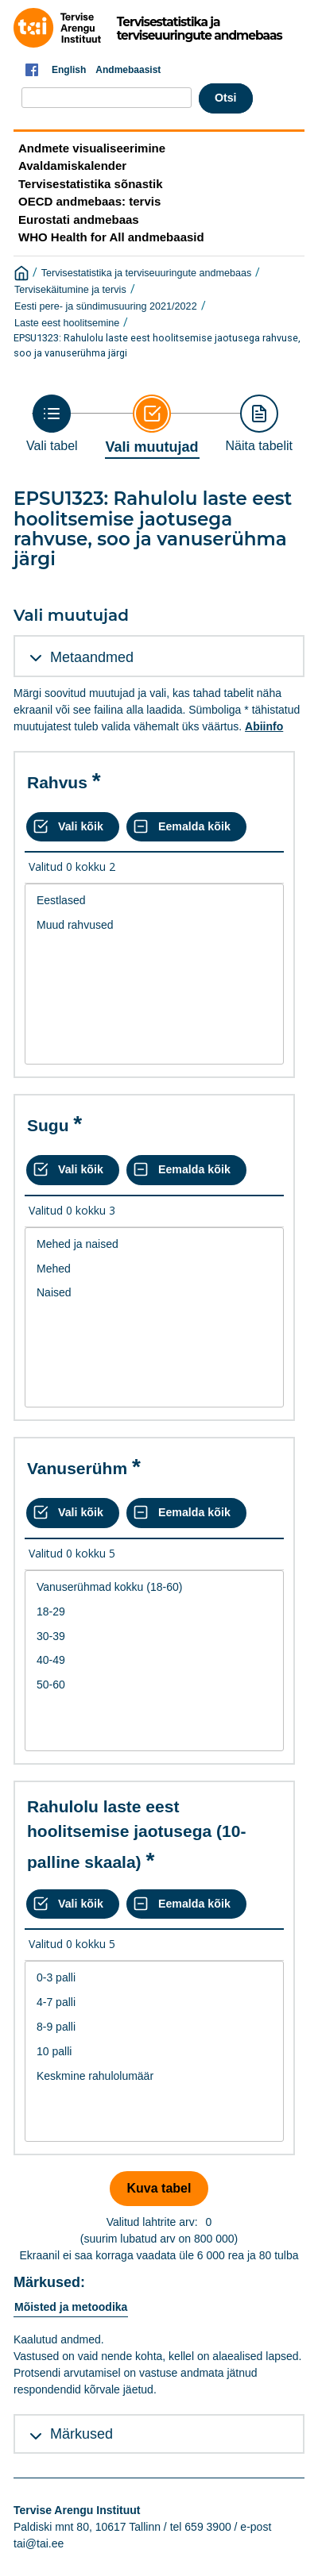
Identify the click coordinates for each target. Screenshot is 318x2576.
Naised (154, 1292)
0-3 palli (154, 1978)
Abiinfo (264, 726)
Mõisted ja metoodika (70, 2307)
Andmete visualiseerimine (91, 148)
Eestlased (154, 900)
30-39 (154, 1636)
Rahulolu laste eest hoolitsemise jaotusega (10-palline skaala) (136, 1834)
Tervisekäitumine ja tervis (70, 289)
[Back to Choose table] (52, 423)
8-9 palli (154, 2027)
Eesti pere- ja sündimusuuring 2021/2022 (105, 306)
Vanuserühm (77, 1468)
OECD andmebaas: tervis (89, 201)
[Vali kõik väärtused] (73, 827)
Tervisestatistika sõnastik (90, 184)
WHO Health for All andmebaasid (111, 237)
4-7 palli (154, 2002)
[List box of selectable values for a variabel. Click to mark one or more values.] (154, 974)
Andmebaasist (128, 69)
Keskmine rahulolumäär (154, 2076)
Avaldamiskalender (72, 165)
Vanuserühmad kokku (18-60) (154, 1587)
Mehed (154, 1269)
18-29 (154, 1612)
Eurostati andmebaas (78, 219)
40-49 (154, 1660)
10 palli (154, 2051)
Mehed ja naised (154, 1244)
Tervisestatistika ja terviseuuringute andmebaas (146, 273)
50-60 (154, 1685)
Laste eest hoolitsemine (66, 323)
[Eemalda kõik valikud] (186, 827)
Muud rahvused (154, 925)
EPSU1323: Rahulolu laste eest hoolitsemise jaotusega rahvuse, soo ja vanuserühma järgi (157, 345)
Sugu (48, 1125)
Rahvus (57, 782)
